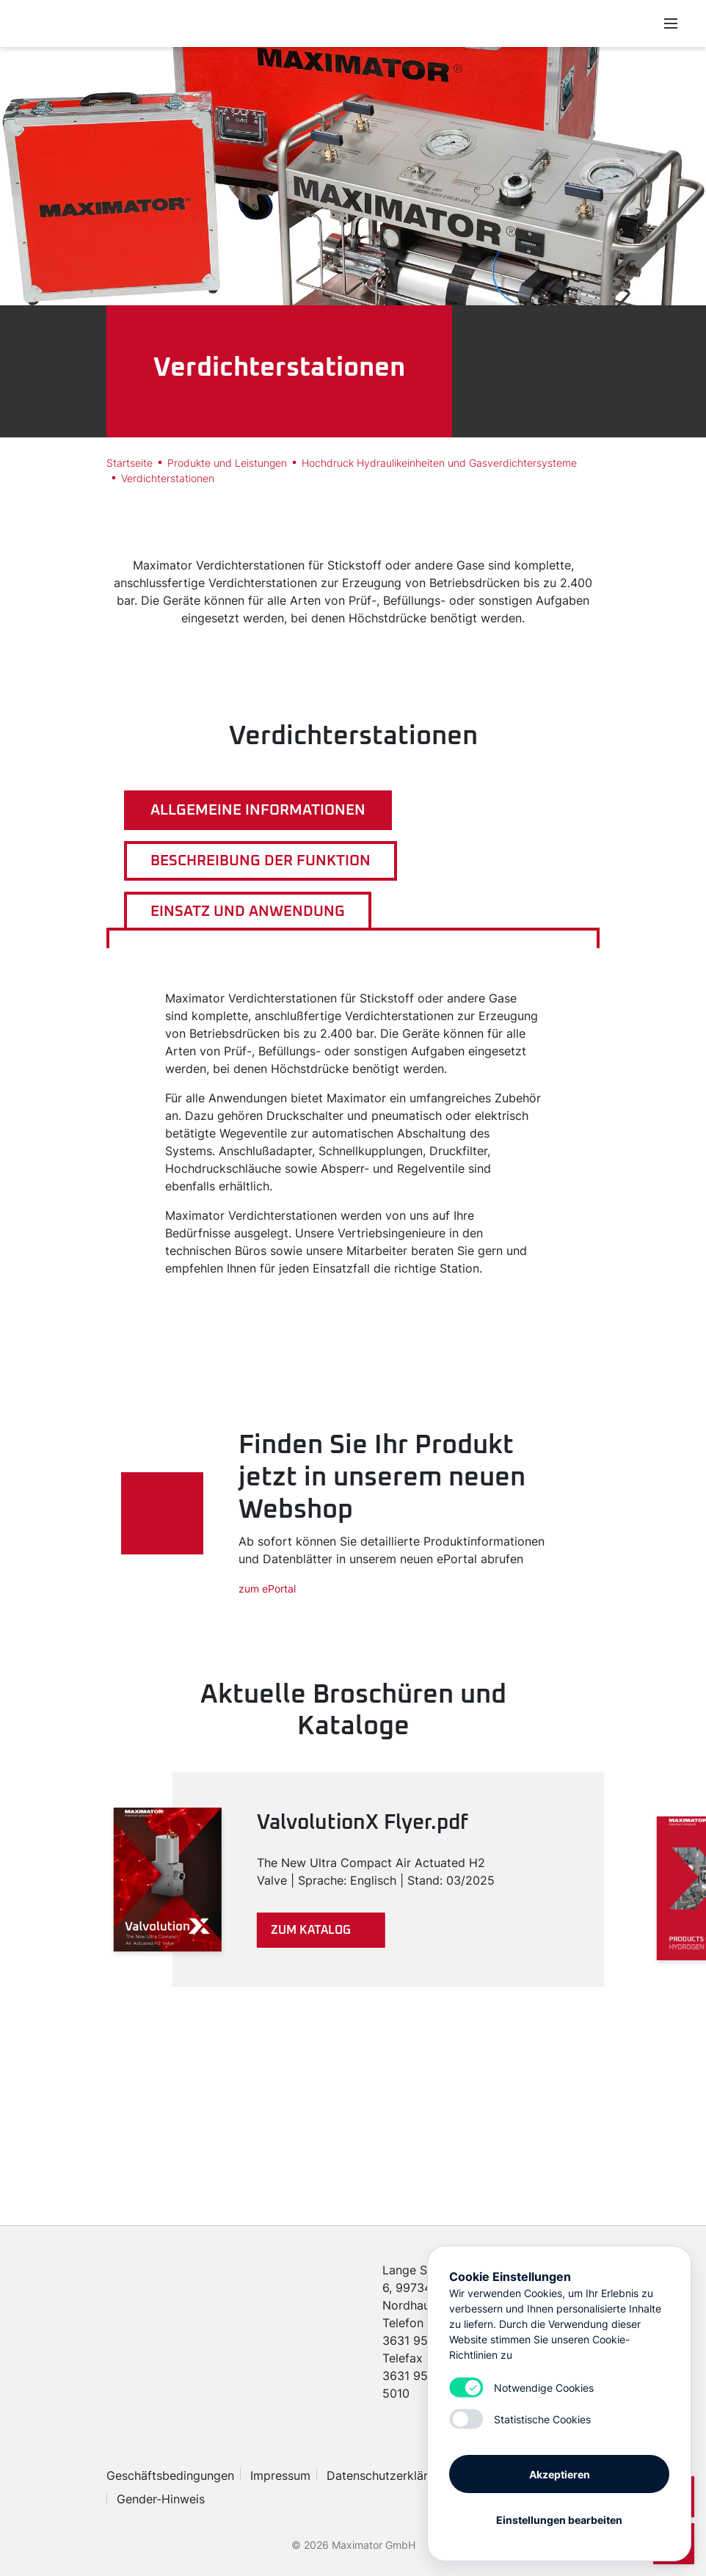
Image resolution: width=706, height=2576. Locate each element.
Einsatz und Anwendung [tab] (247, 911)
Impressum (280, 2475)
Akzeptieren (559, 2473)
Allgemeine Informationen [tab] (257, 810)
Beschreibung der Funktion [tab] (260, 861)
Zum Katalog (311, 1930)
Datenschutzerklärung (387, 2475)
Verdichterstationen (167, 478)
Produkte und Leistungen (227, 462)
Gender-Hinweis (161, 2499)
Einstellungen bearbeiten (559, 2519)
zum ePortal (267, 1588)
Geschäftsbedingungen (170, 2475)
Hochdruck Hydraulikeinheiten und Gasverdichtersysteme (439, 462)
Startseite (129, 462)
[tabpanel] (353, 1133)
